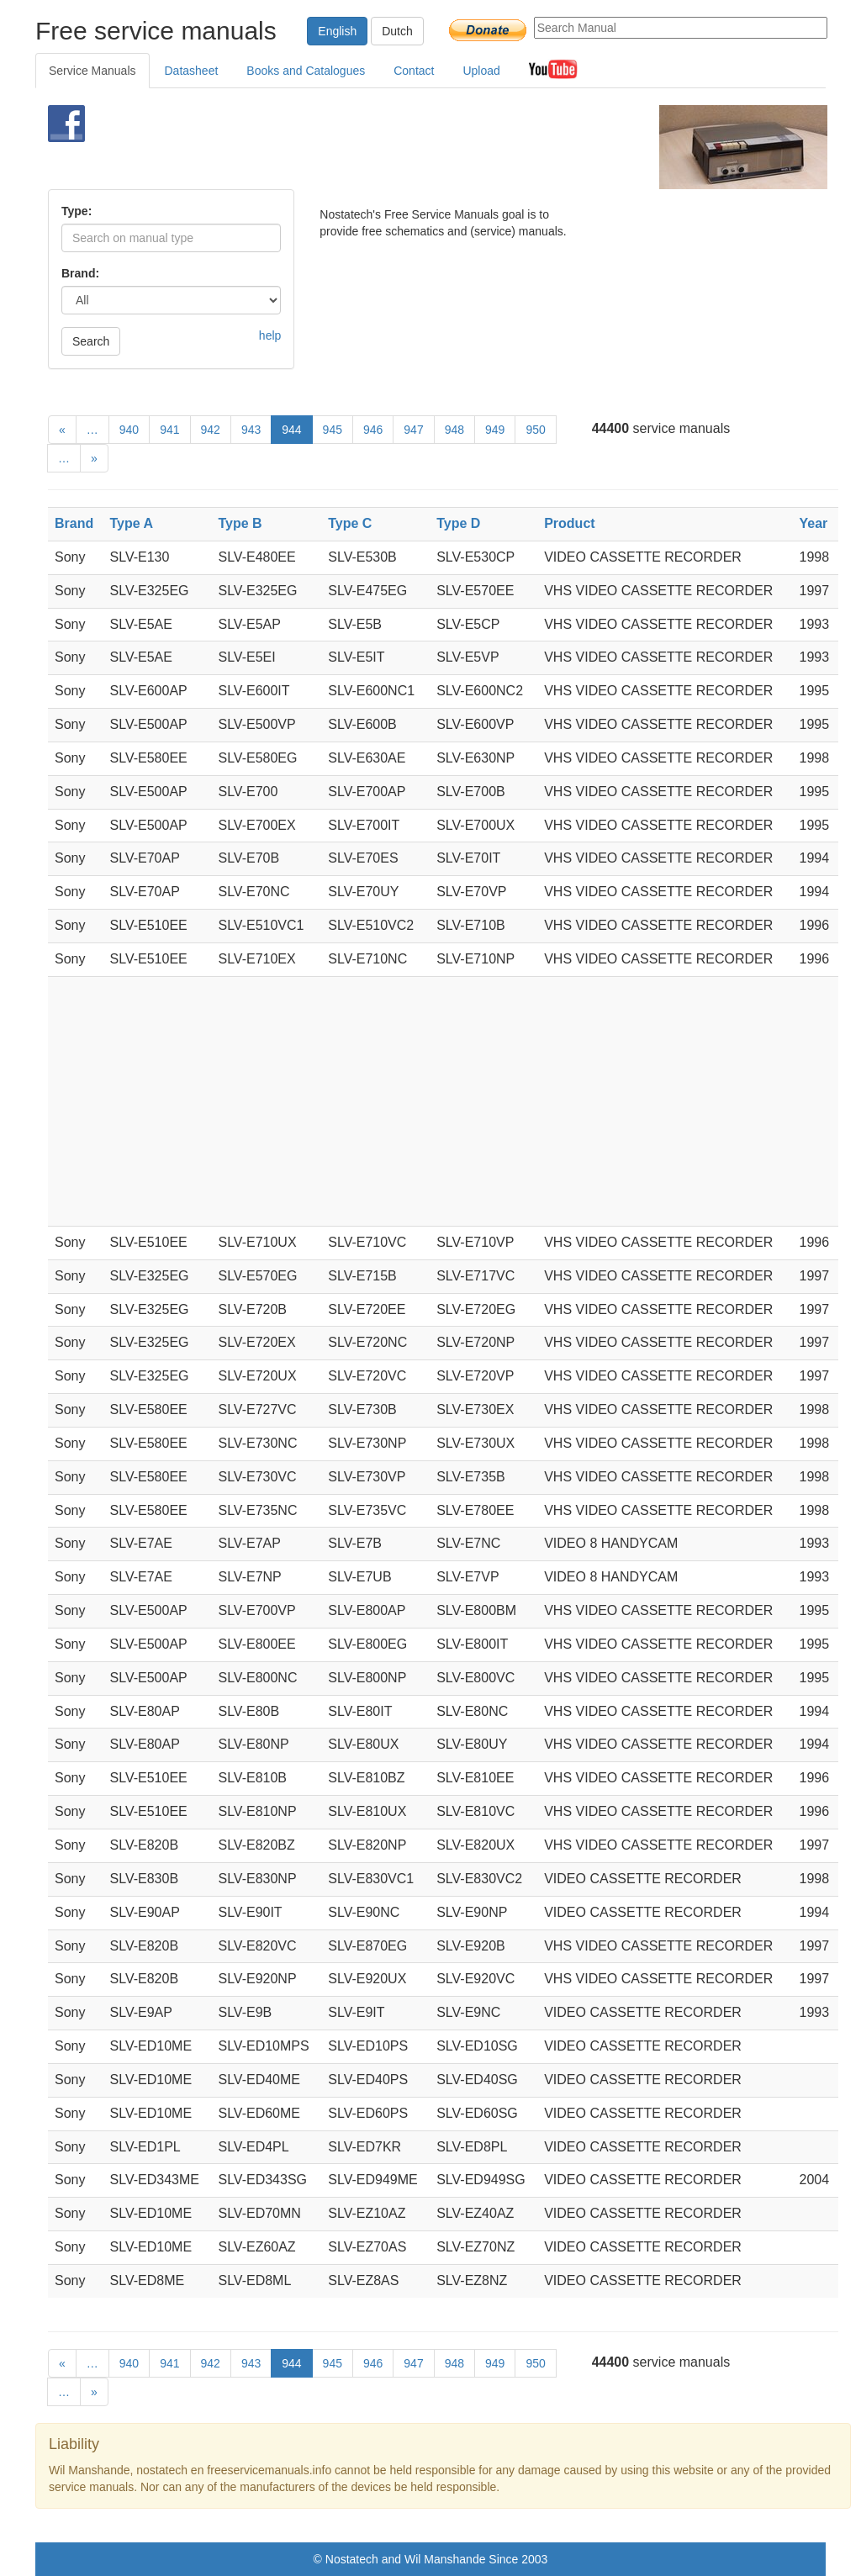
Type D (458, 523)
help (270, 335)
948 (454, 429)
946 (373, 429)
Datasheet (192, 70)
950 (535, 429)
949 (494, 429)
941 (169, 429)
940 (129, 429)
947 (413, 429)
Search (90, 341)
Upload (480, 70)
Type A (132, 523)
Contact (414, 70)
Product (569, 523)
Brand (74, 523)
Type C (350, 523)
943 (251, 429)
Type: (76, 211)
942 (210, 429)
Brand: (80, 273)
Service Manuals (92, 70)
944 (291, 429)
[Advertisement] (409, 147)
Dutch (397, 31)
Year (814, 523)
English (337, 31)
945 (332, 429)
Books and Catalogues (305, 70)
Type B (239, 523)
